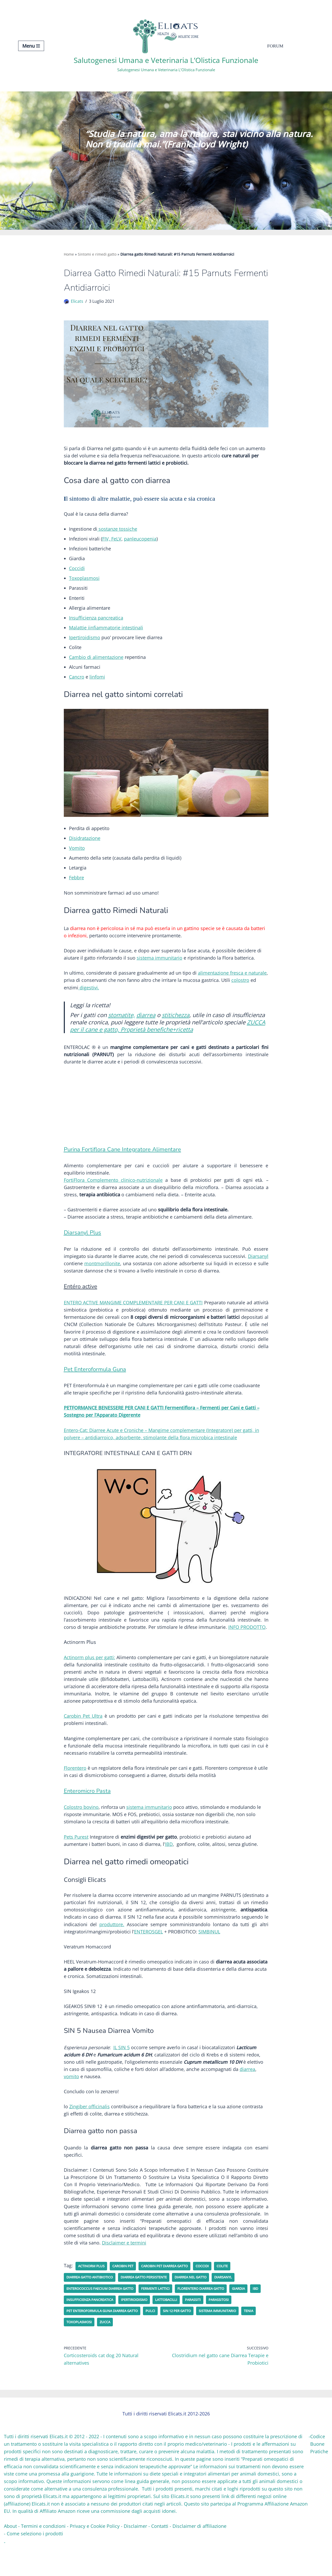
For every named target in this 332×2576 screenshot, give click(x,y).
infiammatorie (104, 632)
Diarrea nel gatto (204, 2304)
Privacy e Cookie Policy (95, 2554)
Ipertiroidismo (84, 642)
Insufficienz (81, 621)
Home (69, 254)
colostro (240, 988)
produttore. (111, 1945)
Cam (74, 662)
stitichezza (180, 1023)
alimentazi (209, 981)
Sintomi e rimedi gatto (97, 254)
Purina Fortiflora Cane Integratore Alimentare (123, 1159)
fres (233, 981)
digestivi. (88, 995)
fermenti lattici (164, 2315)
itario (176, 965)
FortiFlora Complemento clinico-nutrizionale (113, 1190)
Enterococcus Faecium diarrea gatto (103, 2315)
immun (162, 965)
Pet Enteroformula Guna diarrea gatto (106, 2338)
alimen (99, 662)
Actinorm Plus (92, 2293)
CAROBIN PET (127, 2293)
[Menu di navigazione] (31, 46)
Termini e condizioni (43, 2554)
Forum (275, 45)
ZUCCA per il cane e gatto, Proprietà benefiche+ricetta (168, 1038)
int (123, 632)
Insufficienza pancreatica (106, 2327)
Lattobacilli (188, 2327)
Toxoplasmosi (84, 581)
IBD (169, 1864)
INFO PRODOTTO (247, 1643)
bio (82, 662)
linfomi (97, 682)
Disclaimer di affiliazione (199, 2554)
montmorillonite (102, 1275)
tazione (115, 662)
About (10, 2554)
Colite (235, 2293)
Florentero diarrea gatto (214, 2315)
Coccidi (77, 571)
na (250, 981)
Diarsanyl (258, 1268)
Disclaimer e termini (124, 2269)
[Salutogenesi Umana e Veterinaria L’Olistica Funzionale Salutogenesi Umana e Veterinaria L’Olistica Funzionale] (166, 46)
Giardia (255, 2315)
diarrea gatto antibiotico (92, 2304)
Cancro (76, 682)
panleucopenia (140, 541)
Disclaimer (135, 2554)
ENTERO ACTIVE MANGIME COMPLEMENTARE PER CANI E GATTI (133, 1315)
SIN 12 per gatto (187, 2338)
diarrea (149, 1023)
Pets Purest (76, 1856)
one (224, 981)
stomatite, (123, 1023)
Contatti (159, 2554)
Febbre (76, 884)
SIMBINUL (209, 1953)
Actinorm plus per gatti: (89, 1674)
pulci (159, 2338)
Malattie (78, 632)
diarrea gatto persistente (152, 2304)
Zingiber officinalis (89, 2131)
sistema (145, 965)
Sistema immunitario (231, 2338)
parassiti (216, 2327)
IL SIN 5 (122, 2070)
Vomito (77, 854)
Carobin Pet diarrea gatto (172, 2293)
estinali (135, 632)
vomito (71, 2100)
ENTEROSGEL (148, 1953)
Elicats (77, 302)
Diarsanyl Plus (83, 1244)
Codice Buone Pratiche (319, 2472)
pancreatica (109, 621)
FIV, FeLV (111, 541)
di (88, 662)
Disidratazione (84, 844)
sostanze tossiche (117, 531)
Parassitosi (244, 2327)
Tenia (71, 2349)
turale (260, 981)
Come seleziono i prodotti (35, 2561)
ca (240, 981)
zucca (126, 2349)
